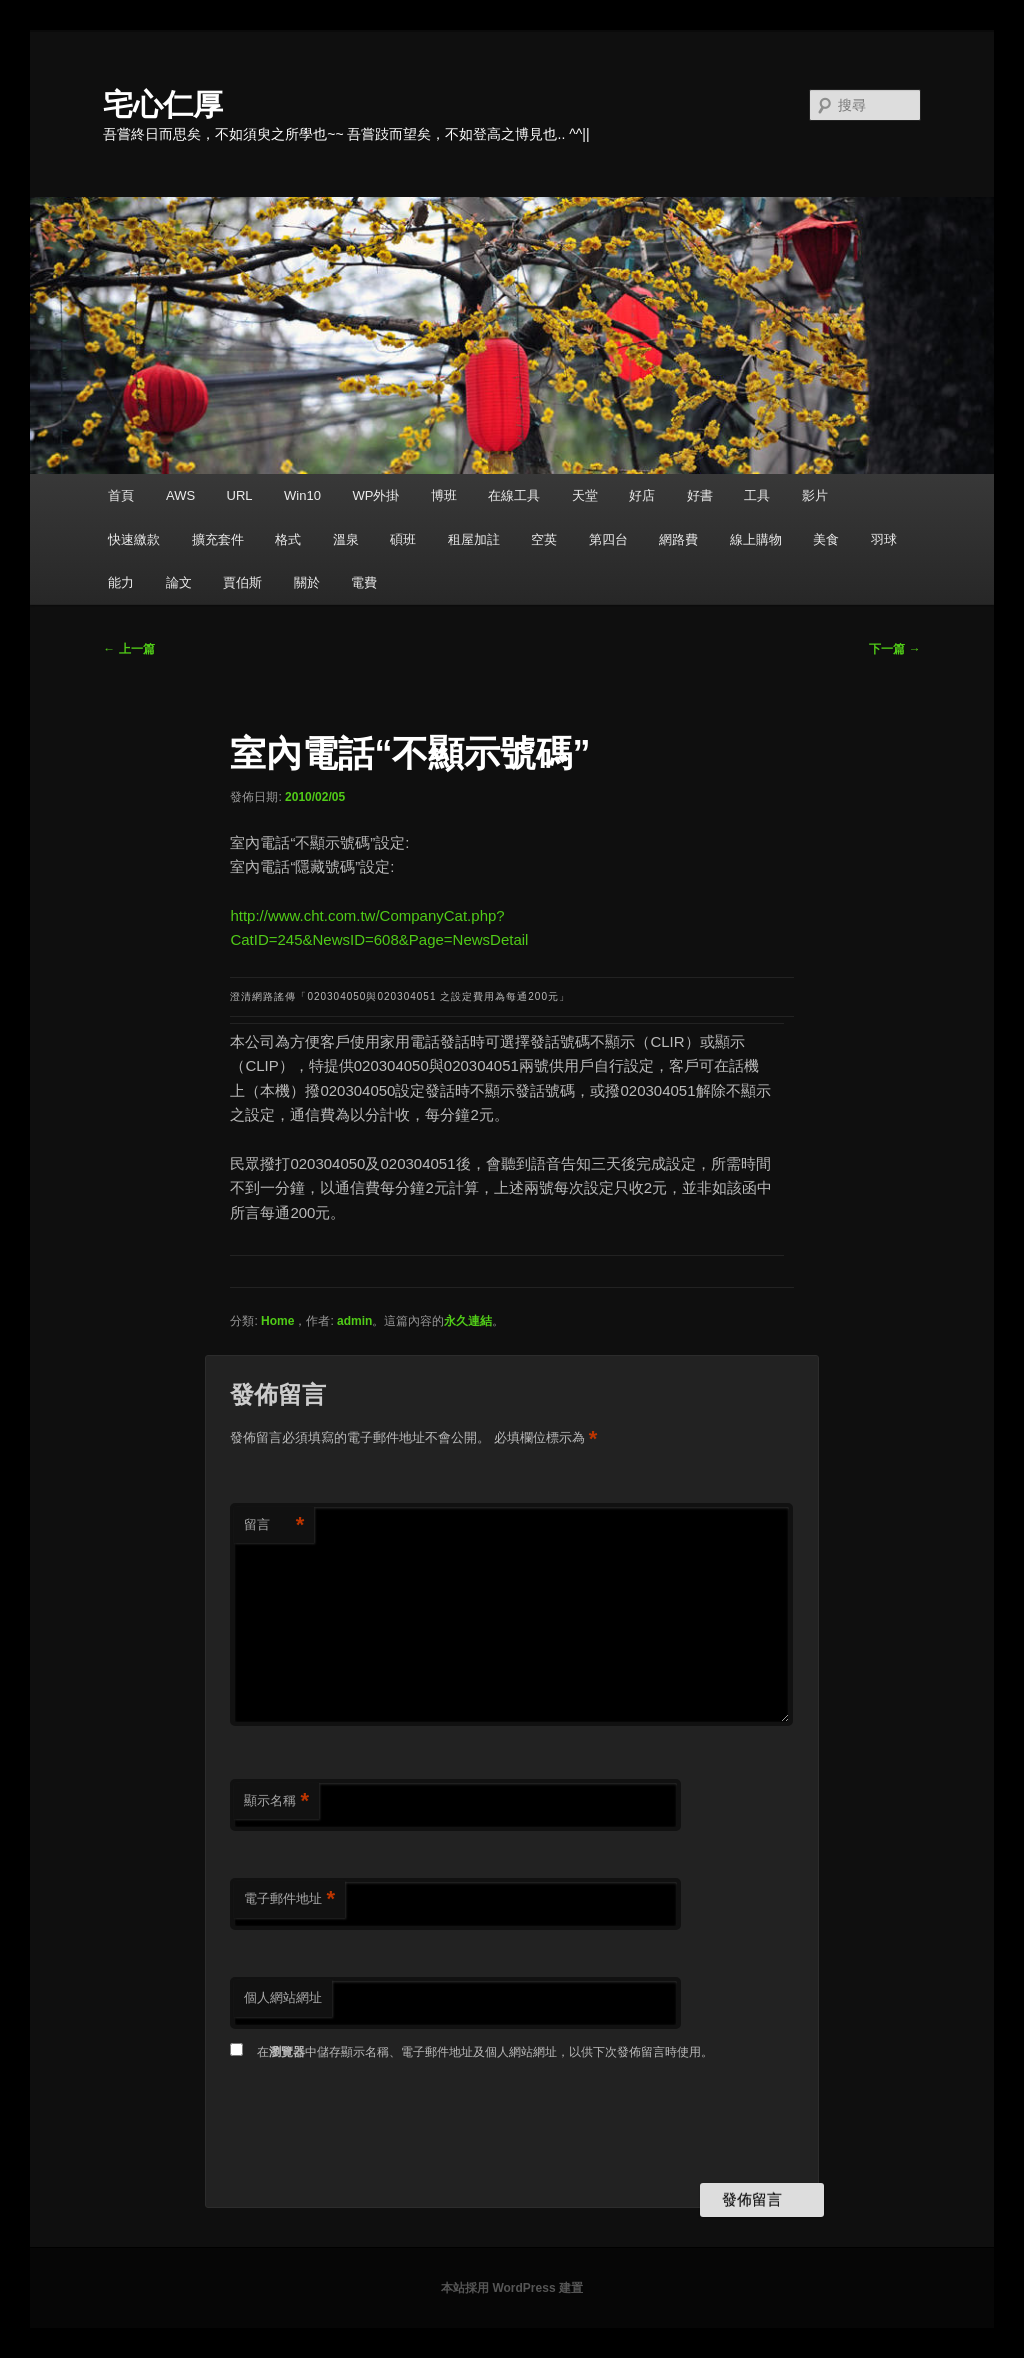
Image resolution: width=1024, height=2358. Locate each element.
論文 (179, 582)
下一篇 (894, 649)
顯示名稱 (276, 1801)
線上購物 (756, 539)
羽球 (884, 539)
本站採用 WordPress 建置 (512, 2288)
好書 (700, 495)
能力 (121, 582)
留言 (274, 1525)
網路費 (678, 539)
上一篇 (128, 649)
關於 (307, 582)
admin (354, 1321)
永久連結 (468, 1321)
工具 (757, 495)
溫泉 (346, 539)
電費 (364, 582)
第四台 (608, 539)
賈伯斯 (242, 582)
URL (240, 495)
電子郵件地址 (289, 1899)
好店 (642, 495)
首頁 (121, 495)
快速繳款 (134, 539)
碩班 (403, 539)
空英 (544, 539)
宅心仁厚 (163, 104)
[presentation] (382, 2124)
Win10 (302, 495)
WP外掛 (375, 495)
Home (277, 1321)
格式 (288, 539)
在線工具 (514, 495)
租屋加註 (474, 539)
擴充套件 (218, 539)
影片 (815, 495)
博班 (444, 495)
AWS (180, 495)
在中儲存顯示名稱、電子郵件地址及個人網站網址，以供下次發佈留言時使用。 (485, 2052)
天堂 (585, 495)
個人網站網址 (283, 1997)
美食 (826, 539)
